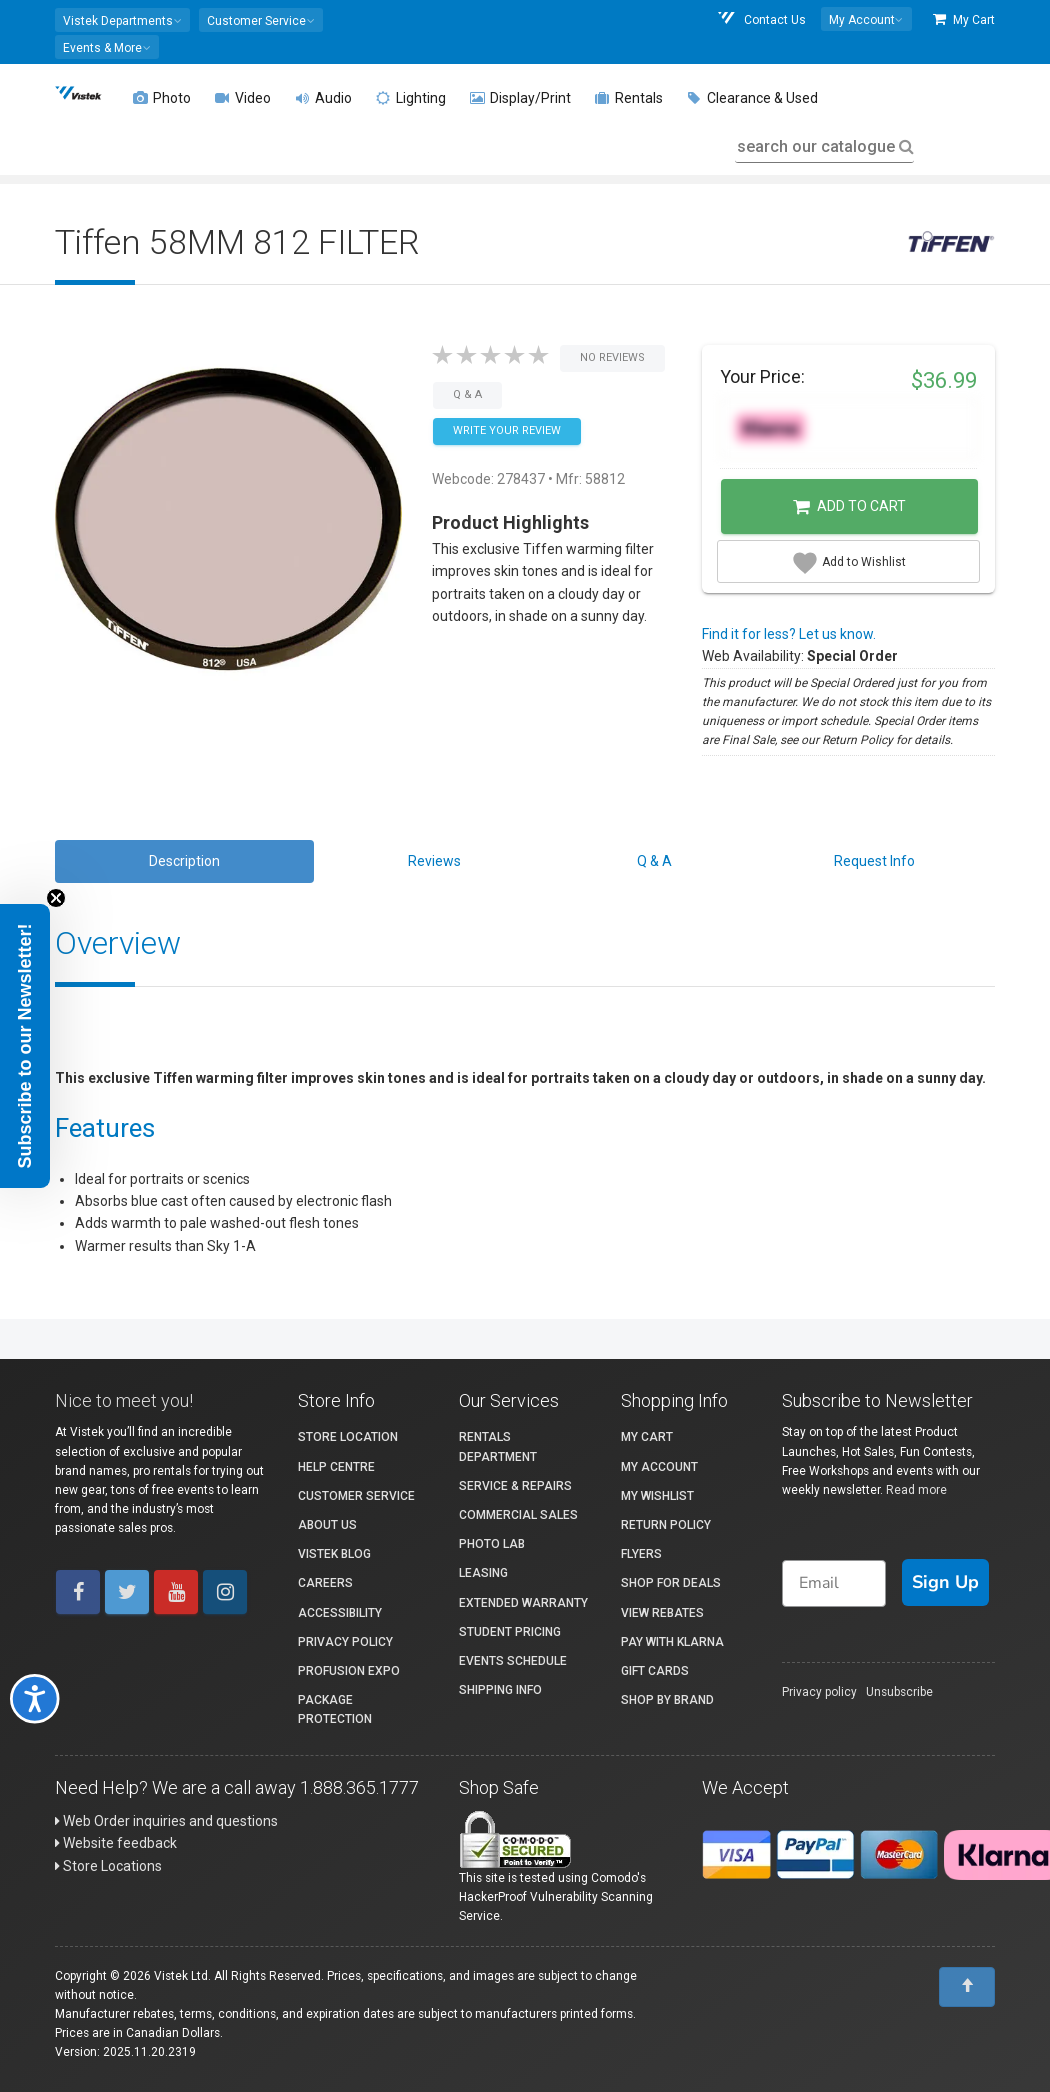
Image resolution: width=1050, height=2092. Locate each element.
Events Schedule (513, 1661)
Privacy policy (819, 1692)
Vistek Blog (334, 1554)
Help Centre (336, 1467)
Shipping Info (500, 1690)
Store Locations (108, 1866)
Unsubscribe (899, 1692)
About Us (327, 1525)
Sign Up (945, 1582)
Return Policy (666, 1525)
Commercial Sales (518, 1515)
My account (659, 1467)
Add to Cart (849, 507)
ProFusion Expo (349, 1671)
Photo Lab (492, 1544)
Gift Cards (655, 1671)
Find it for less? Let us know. (789, 634)
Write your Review (507, 430)
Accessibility (340, 1613)
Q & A (654, 861)
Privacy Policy (345, 1642)
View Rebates (662, 1613)
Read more (916, 1490)
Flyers (641, 1554)
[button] (122, 20)
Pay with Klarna (672, 1642)
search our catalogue (823, 146)
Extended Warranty (523, 1603)
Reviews (434, 861)
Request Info (874, 861)
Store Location (348, 1437)
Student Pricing (510, 1632)
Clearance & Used (752, 98)
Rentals (629, 98)
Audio (323, 98)
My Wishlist (657, 1496)
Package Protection (335, 1709)
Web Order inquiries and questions (166, 1821)
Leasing (483, 1573)
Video (243, 98)
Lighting (411, 98)
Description (184, 861)
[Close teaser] (56, 898)
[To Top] (967, 1987)
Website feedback (116, 1843)
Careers (325, 1583)
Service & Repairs (515, 1486)
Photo (162, 98)
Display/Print (520, 98)
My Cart (964, 19)
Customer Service (356, 1496)
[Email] (834, 1583)
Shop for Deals (671, 1583)
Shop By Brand (667, 1700)
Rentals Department (498, 1446)
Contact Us (761, 19)
